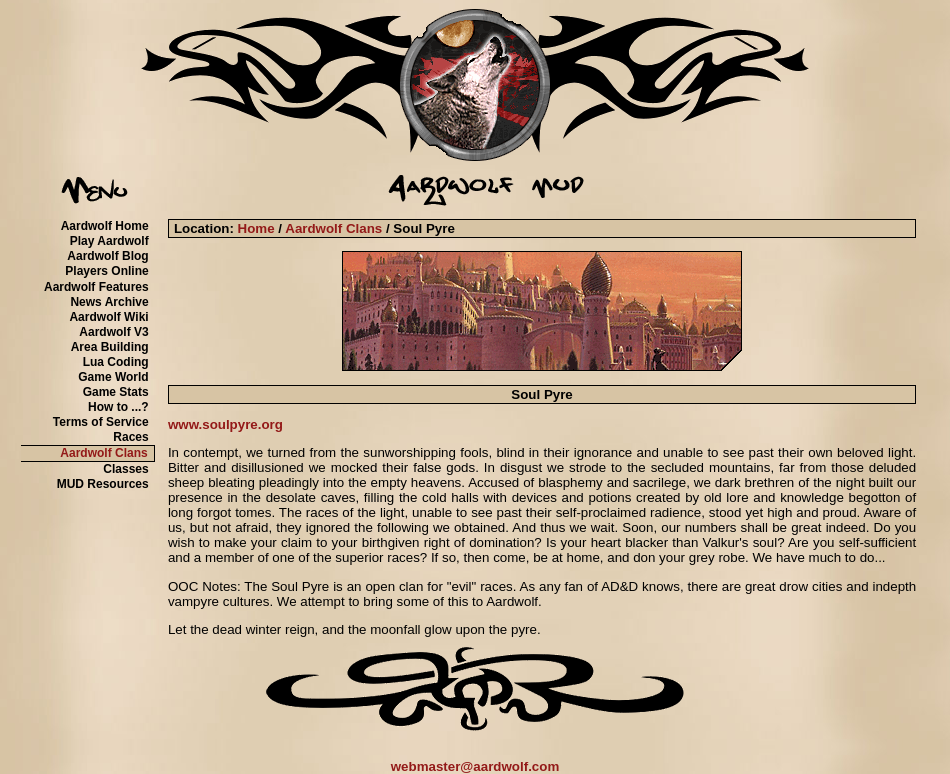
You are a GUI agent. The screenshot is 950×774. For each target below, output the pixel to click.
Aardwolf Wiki (108, 317)
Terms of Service (101, 422)
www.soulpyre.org (225, 424)
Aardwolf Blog (107, 256)
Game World (113, 377)
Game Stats (116, 392)
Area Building (110, 347)
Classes (125, 469)
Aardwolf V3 (113, 332)
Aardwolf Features (96, 287)
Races (130, 437)
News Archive (109, 302)
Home (256, 228)
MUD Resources (103, 484)
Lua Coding (116, 362)
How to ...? (118, 407)
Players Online (106, 271)
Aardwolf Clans (103, 453)
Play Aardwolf (109, 241)
